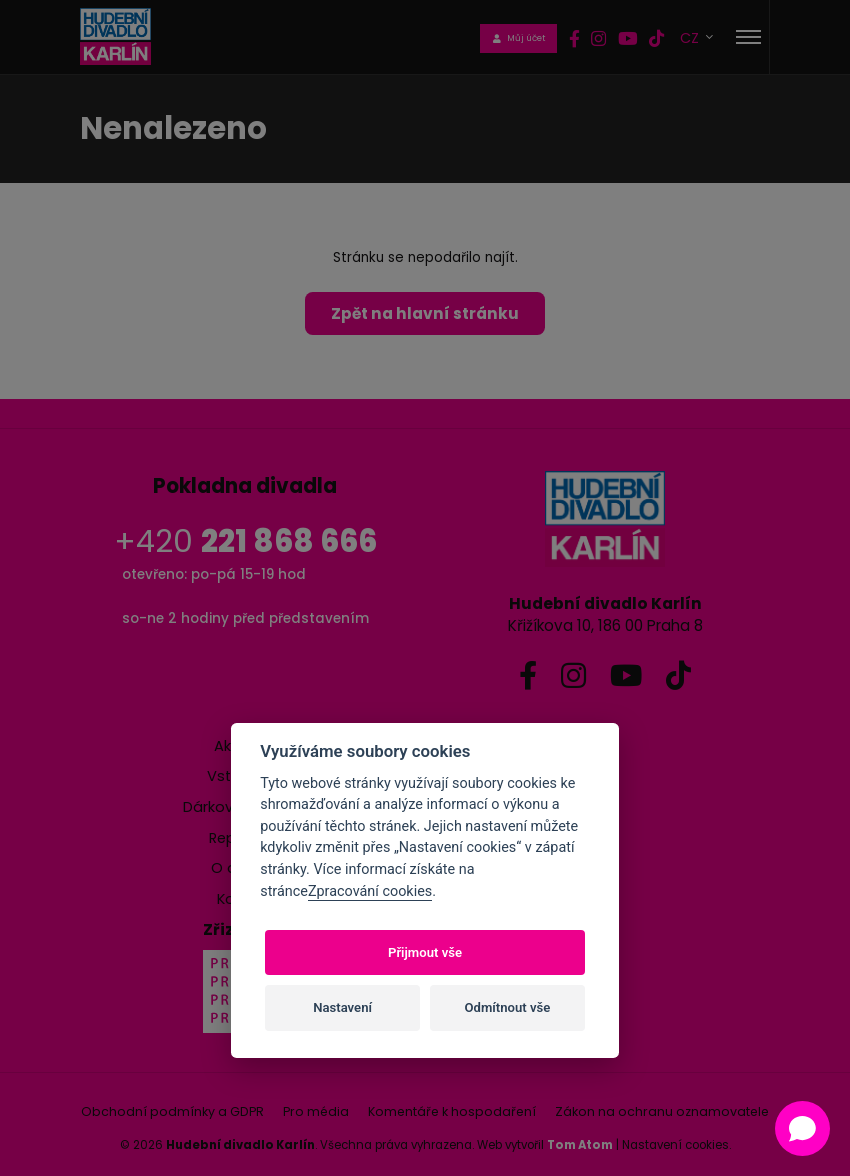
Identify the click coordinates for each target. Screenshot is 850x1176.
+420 (245, 541)
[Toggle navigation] (748, 37)
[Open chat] (802, 1128)
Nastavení (342, 1007)
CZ (691, 37)
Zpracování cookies (370, 891)
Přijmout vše (425, 952)
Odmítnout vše (508, 1007)
